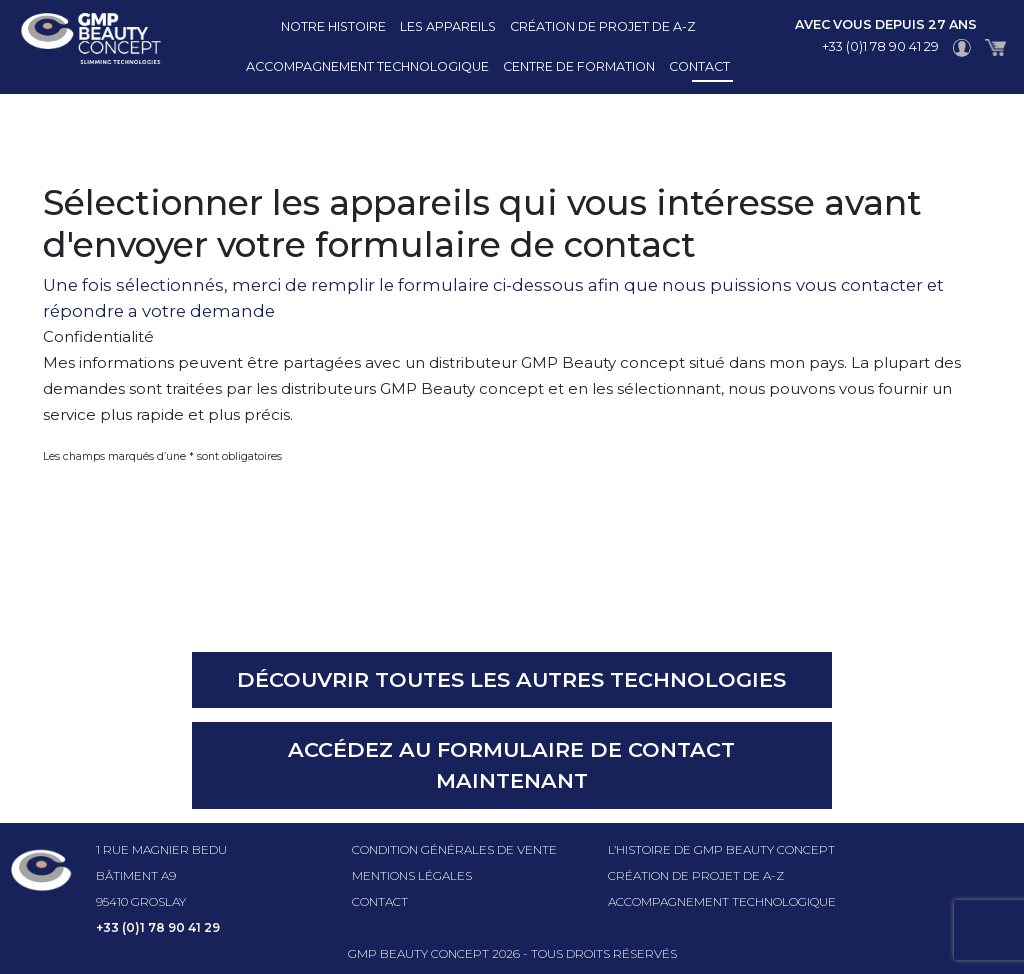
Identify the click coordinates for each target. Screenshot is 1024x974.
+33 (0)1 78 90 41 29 (880, 46)
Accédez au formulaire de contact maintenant (511, 765)
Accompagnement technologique (367, 66)
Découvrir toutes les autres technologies (511, 679)
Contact (699, 66)
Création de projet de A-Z (603, 26)
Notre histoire (333, 26)
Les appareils (448, 26)
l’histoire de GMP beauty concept (721, 849)
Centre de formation (579, 66)
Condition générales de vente (454, 849)
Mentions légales (412, 875)
